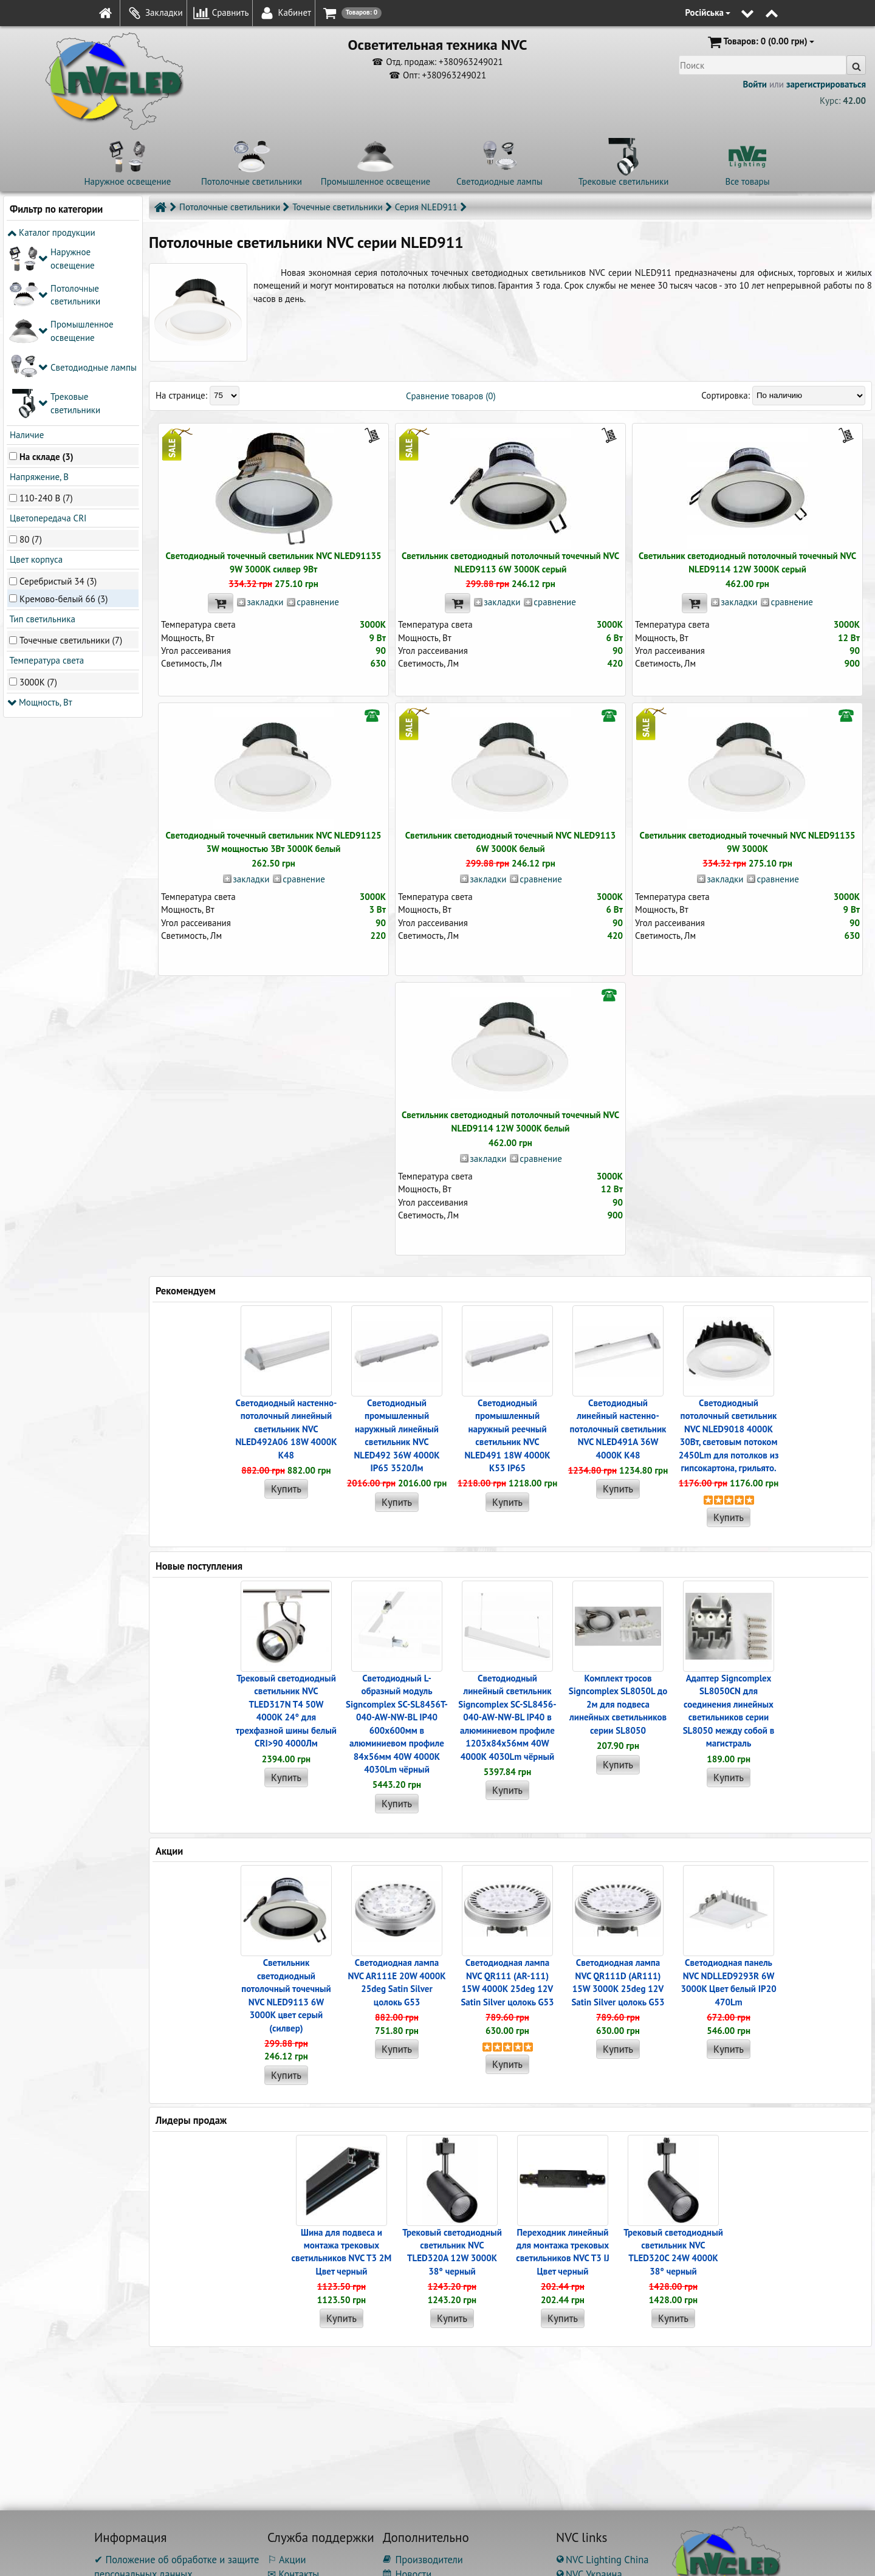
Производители (423, 2559)
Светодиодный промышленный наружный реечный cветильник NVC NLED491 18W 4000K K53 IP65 (507, 1435)
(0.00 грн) (760, 42)
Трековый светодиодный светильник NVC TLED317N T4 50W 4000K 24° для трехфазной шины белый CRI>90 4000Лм (286, 1710)
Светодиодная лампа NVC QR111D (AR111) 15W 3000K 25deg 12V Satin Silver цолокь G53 (617, 1982)
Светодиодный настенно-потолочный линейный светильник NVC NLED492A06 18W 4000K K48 (286, 1429)
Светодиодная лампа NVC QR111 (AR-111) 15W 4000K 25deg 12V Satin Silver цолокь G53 (507, 1982)
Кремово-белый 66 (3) (63, 418)
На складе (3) (46, 275)
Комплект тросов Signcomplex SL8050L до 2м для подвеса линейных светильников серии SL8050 (618, 1704)
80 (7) (30, 359)
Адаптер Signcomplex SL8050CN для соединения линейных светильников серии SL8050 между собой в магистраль (729, 1710)
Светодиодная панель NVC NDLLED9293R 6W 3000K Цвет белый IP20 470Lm (728, 1982)
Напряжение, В (38, 295)
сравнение (317, 602)
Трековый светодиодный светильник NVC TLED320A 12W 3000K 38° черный (452, 2252)
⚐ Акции (286, 2559)
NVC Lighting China (602, 2559)
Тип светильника (41, 438)
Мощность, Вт (39, 521)
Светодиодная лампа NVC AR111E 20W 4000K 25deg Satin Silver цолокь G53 (396, 1982)
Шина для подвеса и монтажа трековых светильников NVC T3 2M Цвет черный (342, 2252)
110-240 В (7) (46, 317)
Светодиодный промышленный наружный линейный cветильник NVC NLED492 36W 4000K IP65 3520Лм (396, 1435)
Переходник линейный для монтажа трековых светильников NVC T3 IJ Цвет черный (562, 2252)
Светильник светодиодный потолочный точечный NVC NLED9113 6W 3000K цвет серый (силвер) (286, 1995)
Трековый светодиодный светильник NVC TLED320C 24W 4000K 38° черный (673, 2252)
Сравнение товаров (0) (451, 396)
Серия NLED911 (426, 207)
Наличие (25, 254)
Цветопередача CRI (46, 337)
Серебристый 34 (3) (58, 400)
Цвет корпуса (35, 379)
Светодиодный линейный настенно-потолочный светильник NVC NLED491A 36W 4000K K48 (618, 1429)
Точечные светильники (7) (70, 459)
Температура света (45, 480)
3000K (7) (38, 501)
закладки (265, 602)
